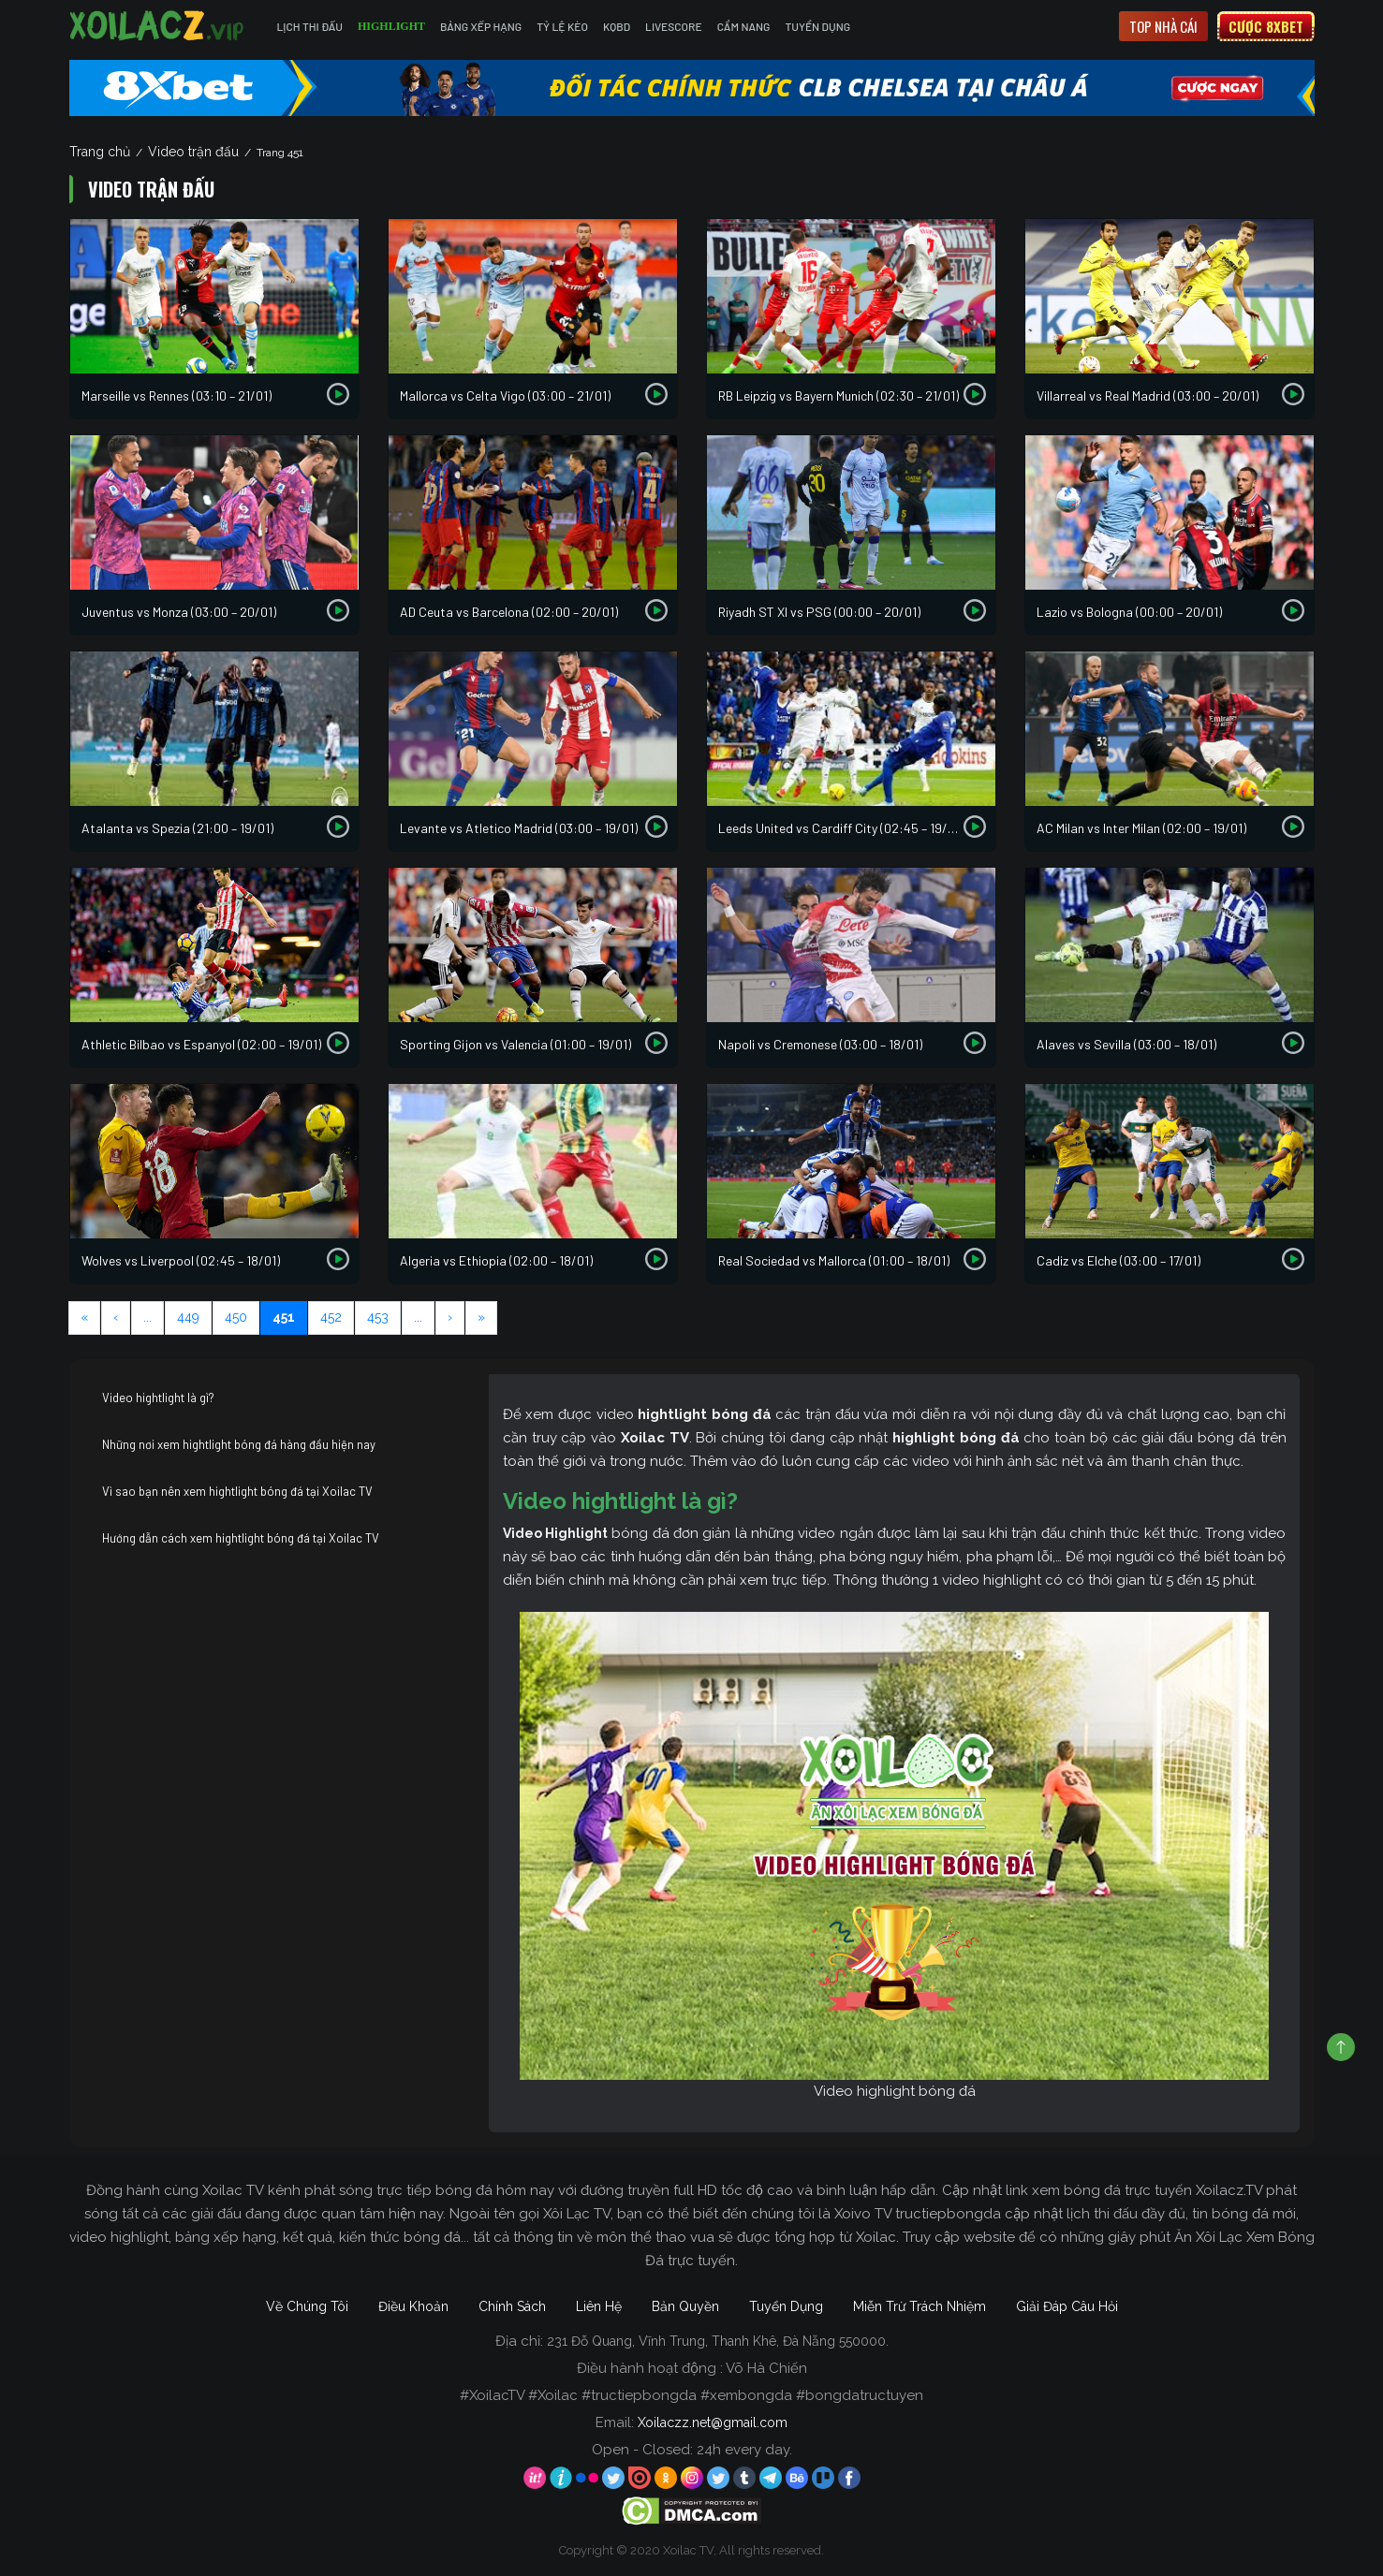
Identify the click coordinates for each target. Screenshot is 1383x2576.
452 (331, 1317)
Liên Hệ (599, 2306)
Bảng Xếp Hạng (481, 26)
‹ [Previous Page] (115, 1317)
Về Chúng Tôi (307, 2306)
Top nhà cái (1163, 26)
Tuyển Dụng (817, 26)
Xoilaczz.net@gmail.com (712, 2422)
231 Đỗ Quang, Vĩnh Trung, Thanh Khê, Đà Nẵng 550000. (718, 2341)
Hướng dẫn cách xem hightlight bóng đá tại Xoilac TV (240, 1537)
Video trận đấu (193, 151)
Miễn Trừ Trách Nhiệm (919, 2306)
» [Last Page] (481, 1317)
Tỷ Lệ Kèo (562, 26)
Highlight (391, 26)
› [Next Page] (450, 1317)
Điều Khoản (413, 2306)
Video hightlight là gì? (158, 1397)
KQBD (616, 26)
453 (378, 1317)
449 (188, 1317)
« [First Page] (84, 1317)
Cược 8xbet (1266, 26)
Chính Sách (512, 2306)
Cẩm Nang (744, 26)
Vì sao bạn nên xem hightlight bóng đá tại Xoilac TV (237, 1491)
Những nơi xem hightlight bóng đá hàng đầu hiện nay (238, 1444)
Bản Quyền (685, 2306)
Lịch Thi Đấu (310, 26)
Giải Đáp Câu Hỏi (1067, 2306)
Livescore (673, 26)
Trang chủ (99, 151)
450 (236, 1317)
